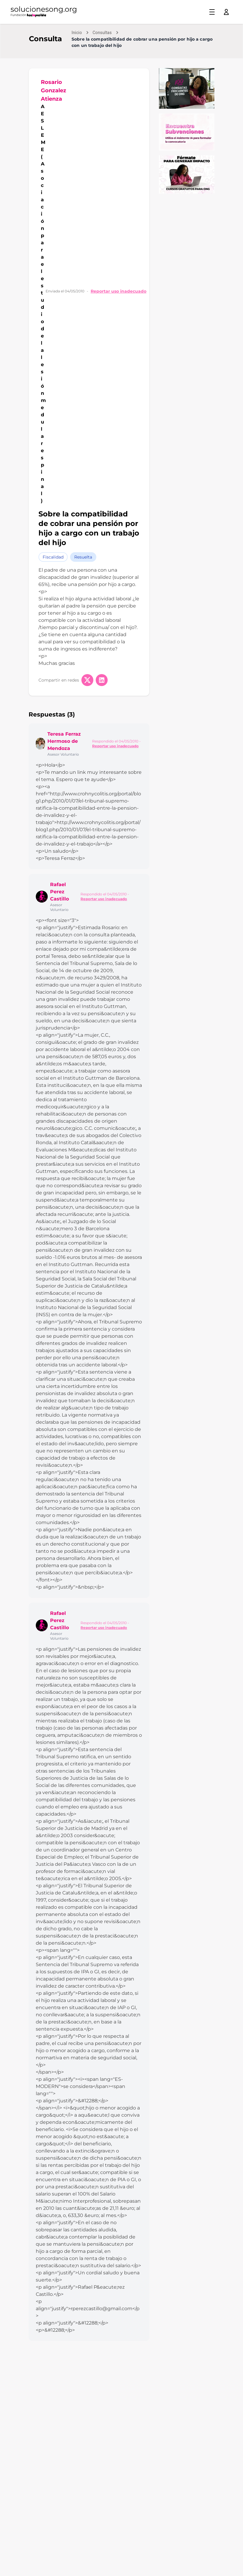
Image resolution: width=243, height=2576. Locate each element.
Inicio (77, 32)
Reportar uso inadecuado (118, 291)
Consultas (102, 32)
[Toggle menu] (212, 12)
